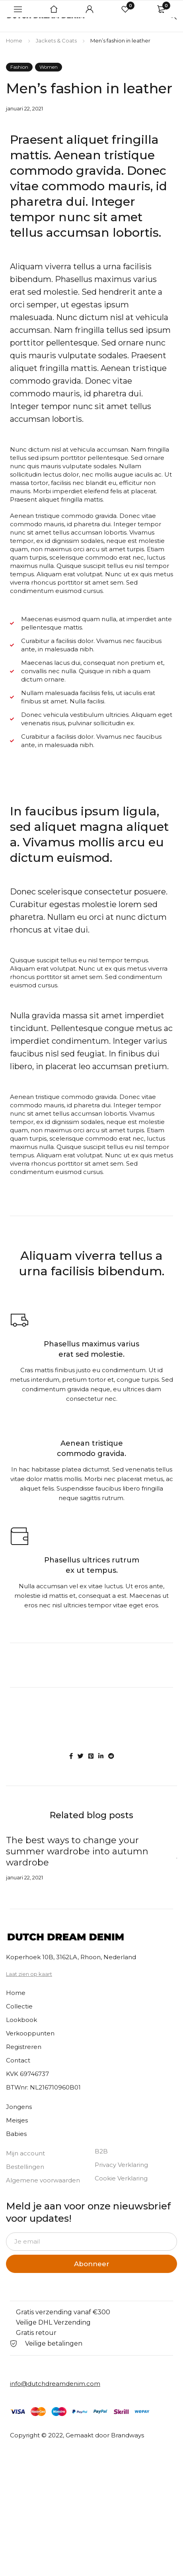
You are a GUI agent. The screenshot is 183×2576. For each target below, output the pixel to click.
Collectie (19, 2006)
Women (48, 67)
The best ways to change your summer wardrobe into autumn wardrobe (77, 1851)
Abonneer (91, 2264)
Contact (18, 2060)
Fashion (19, 67)
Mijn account (25, 2153)
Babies (16, 2134)
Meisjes (17, 2120)
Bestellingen (25, 2166)
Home (14, 40)
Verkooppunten (30, 2033)
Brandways (127, 2435)
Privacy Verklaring (121, 2165)
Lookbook (21, 2020)
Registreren (23, 2047)
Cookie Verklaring (121, 2178)
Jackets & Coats (56, 40)
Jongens (19, 2107)
